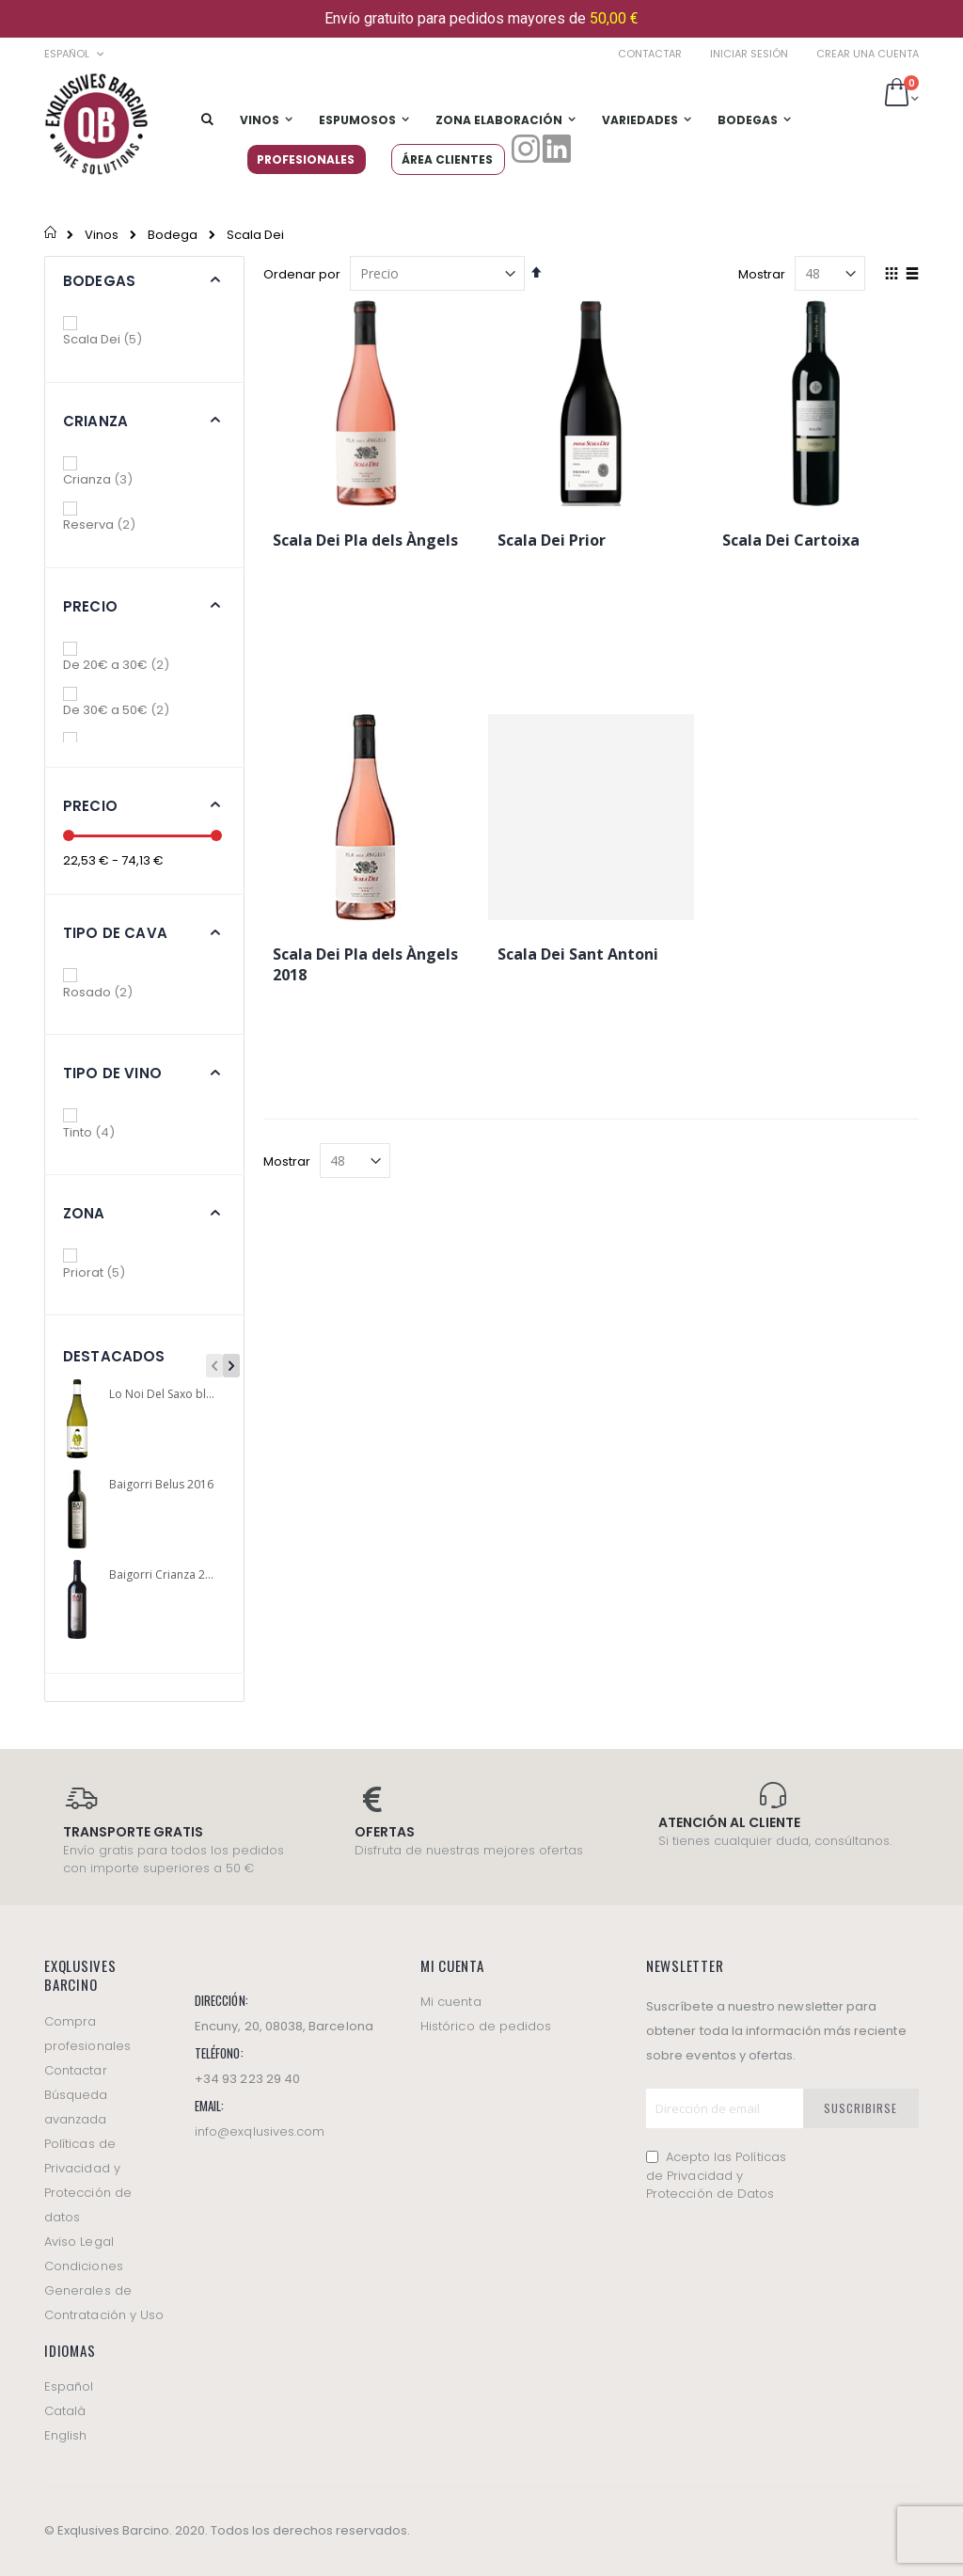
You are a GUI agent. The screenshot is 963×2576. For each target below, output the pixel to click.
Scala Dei (116, 339)
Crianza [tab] (95, 421)
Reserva (113, 524)
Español (68, 2386)
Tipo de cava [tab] (115, 933)
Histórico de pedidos (485, 2026)
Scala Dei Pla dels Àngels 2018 (365, 964)
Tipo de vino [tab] (112, 1073)
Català (65, 2411)
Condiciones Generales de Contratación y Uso (104, 2290)
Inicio (51, 234)
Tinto (102, 1132)
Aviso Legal (79, 2241)
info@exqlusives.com (259, 2131)
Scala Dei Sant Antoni (577, 954)
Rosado (111, 992)
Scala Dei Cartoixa (791, 540)
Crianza (111, 479)
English (65, 2435)
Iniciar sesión (749, 54)
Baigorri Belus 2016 (161, 1484)
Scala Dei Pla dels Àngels (365, 540)
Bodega (172, 235)
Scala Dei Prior (551, 540)
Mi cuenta (451, 2002)
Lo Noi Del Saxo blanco (163, 1394)
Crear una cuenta (867, 54)
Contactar (650, 54)
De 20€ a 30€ (130, 665)
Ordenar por (301, 274)
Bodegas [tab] (99, 281)
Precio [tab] (90, 606)
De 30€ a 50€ (130, 710)
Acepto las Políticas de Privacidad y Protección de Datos (716, 2175)
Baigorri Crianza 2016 (163, 1574)
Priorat (107, 1272)
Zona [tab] (84, 1213)
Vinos (101, 235)
